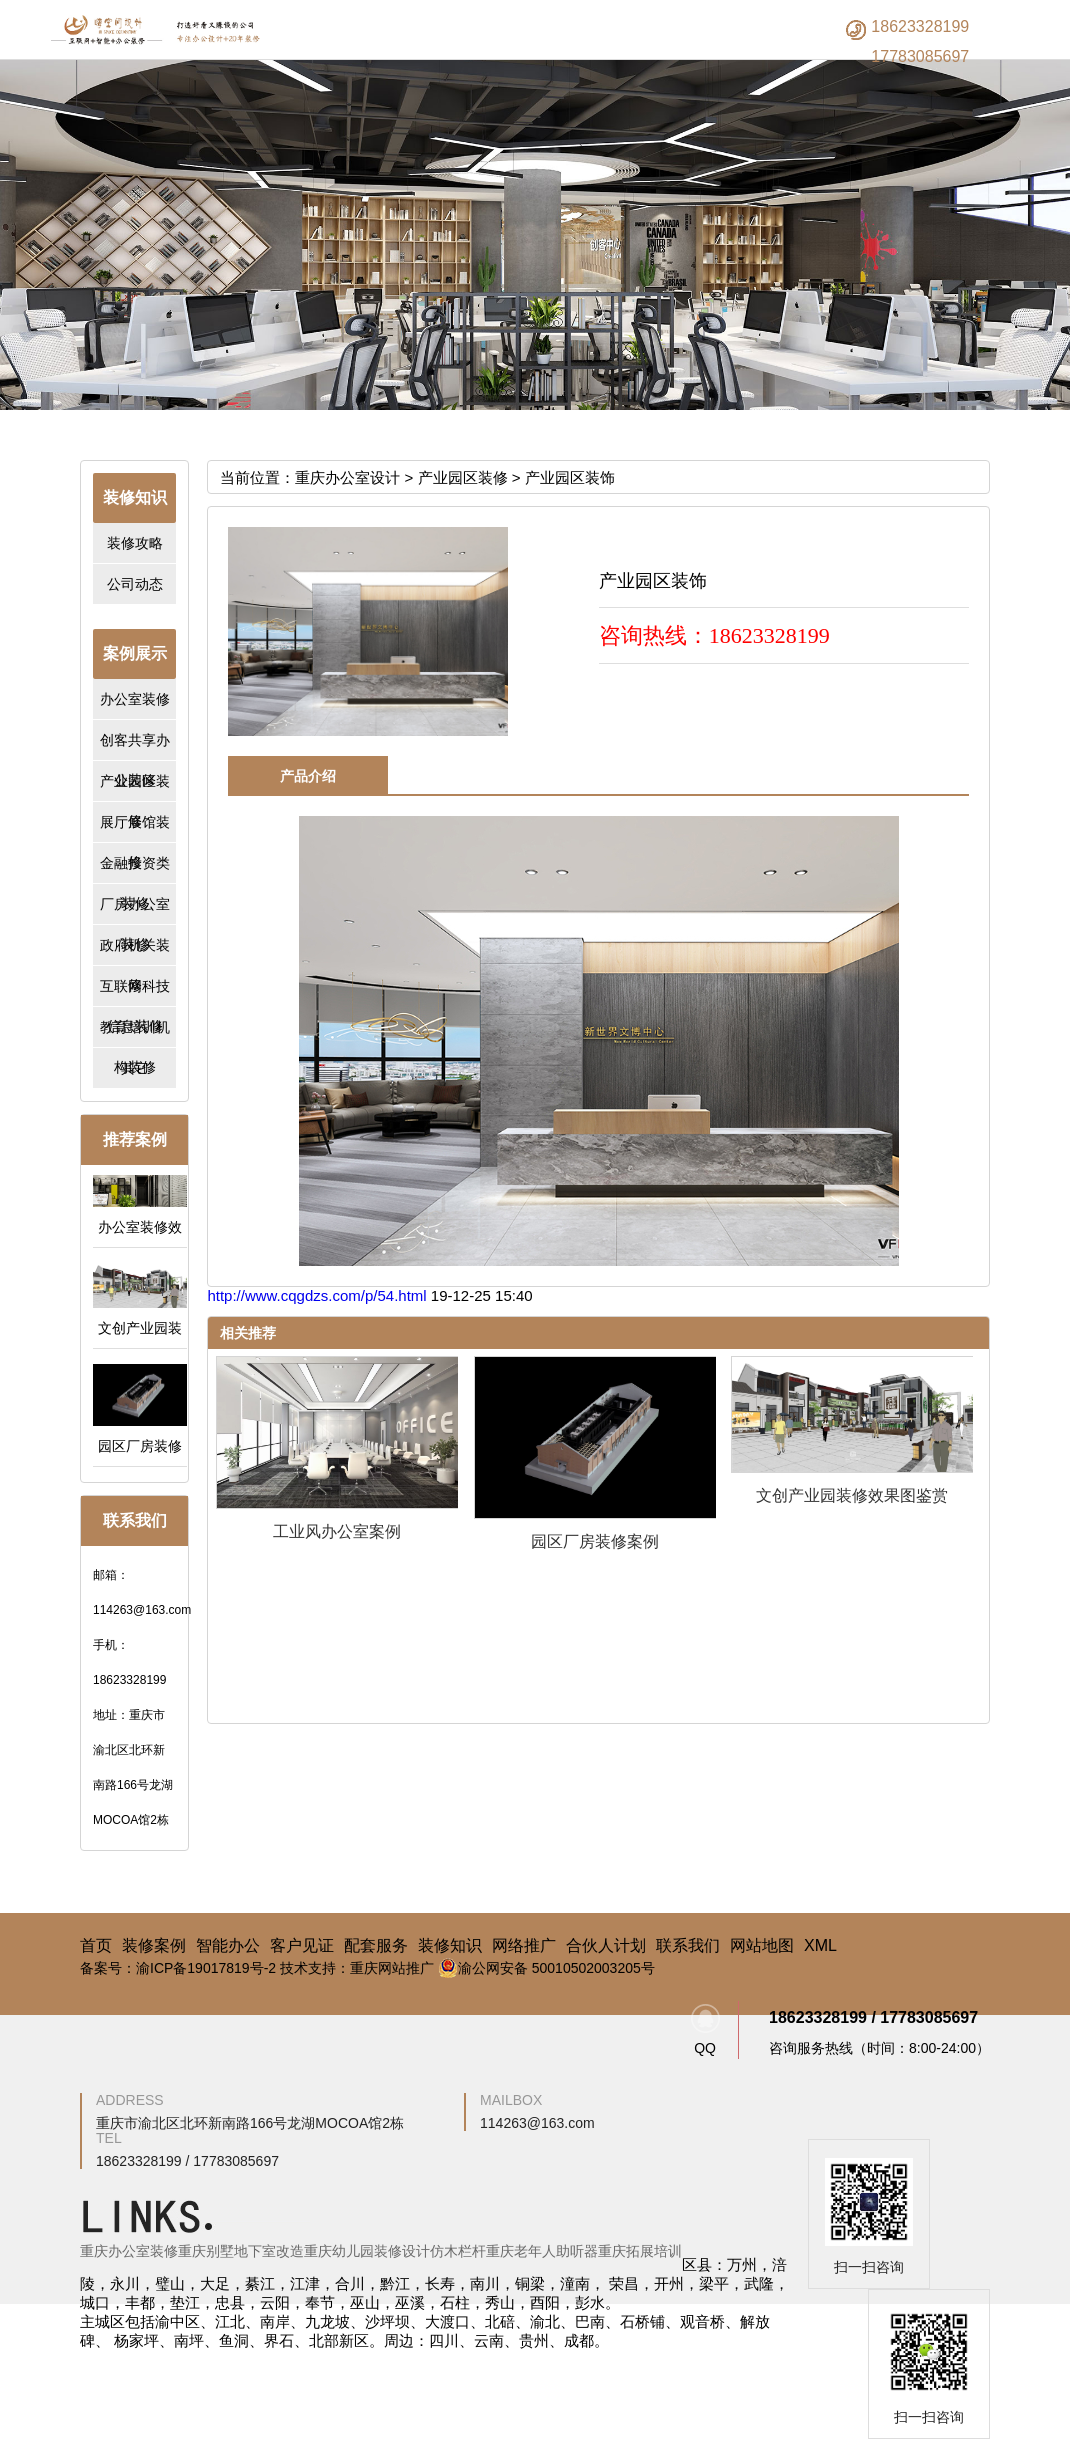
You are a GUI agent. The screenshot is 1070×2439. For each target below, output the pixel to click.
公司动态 (135, 584)
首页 (96, 1946)
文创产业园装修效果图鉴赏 (852, 1495)
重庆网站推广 (392, 1968)
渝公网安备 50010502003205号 (546, 1968)
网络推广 (524, 1946)
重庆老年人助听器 (542, 2251)
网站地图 (762, 1946)
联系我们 (688, 1946)
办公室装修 (135, 699)
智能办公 (228, 1946)
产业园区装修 (463, 477)
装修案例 (154, 1946)
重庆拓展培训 (640, 2251)
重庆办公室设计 (347, 477)
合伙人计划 (606, 1946)
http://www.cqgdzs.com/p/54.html (318, 1295)
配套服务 (376, 1946)
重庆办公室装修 (129, 2251)
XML (820, 1946)
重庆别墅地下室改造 (241, 2251)
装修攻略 (135, 543)
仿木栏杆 (458, 2251)
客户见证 (302, 1946)
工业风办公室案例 (337, 1531)
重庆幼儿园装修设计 (367, 2251)
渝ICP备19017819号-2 (206, 1968)
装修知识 (450, 1946)
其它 (135, 1068)
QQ (705, 2030)
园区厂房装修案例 (595, 1541)
